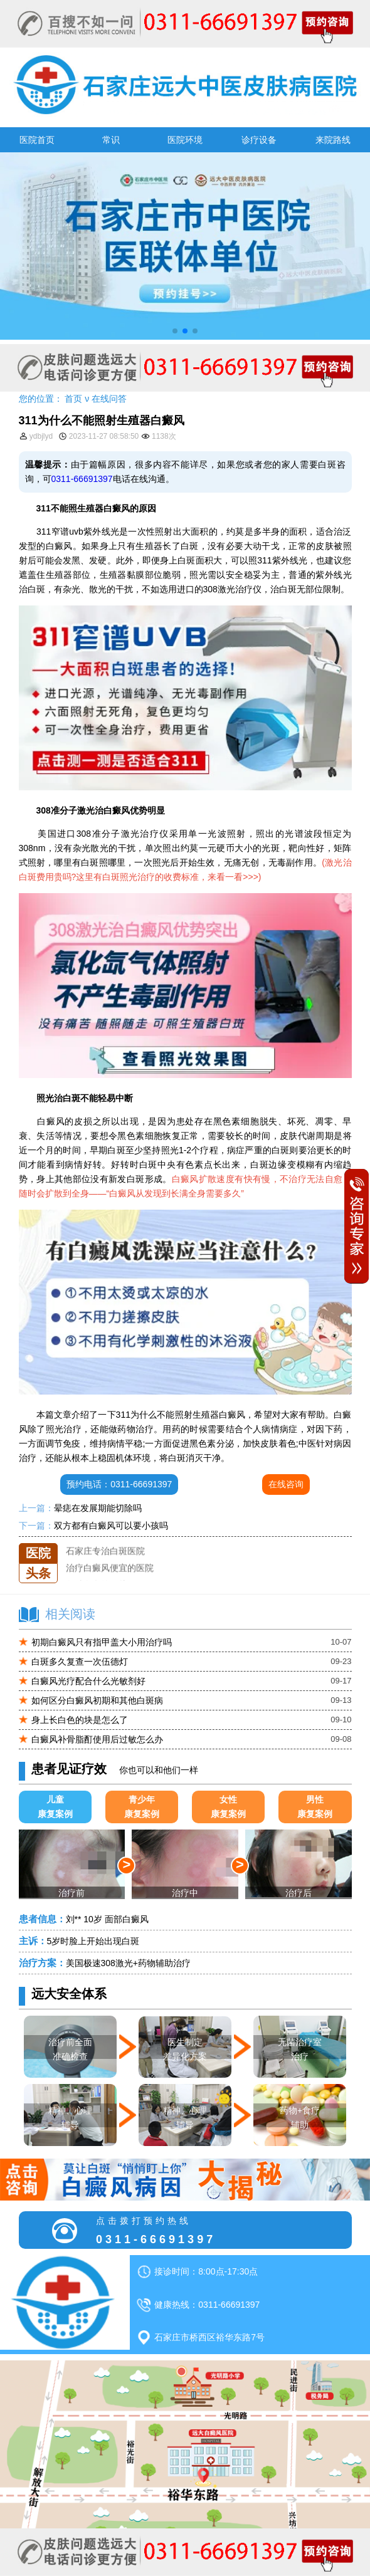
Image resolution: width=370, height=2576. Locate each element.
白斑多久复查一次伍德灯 (79, 1662)
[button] (174, 330)
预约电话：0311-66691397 (119, 1484)
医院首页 (37, 140)
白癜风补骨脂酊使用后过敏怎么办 (97, 1739)
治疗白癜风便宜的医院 (110, 1578)
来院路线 (333, 140)
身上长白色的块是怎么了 (79, 1720)
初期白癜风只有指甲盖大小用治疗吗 (101, 1642)
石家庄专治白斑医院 (105, 1561)
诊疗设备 (259, 140)
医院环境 (185, 140)
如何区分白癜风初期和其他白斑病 (97, 1700)
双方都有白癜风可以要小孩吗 (111, 1526)
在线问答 (109, 399)
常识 (111, 140)
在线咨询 (286, 1484)
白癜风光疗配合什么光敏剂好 (88, 1681)
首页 (73, 399)
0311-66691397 (82, 479)
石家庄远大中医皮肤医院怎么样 (127, 1543)
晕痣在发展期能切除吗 (98, 1508)
